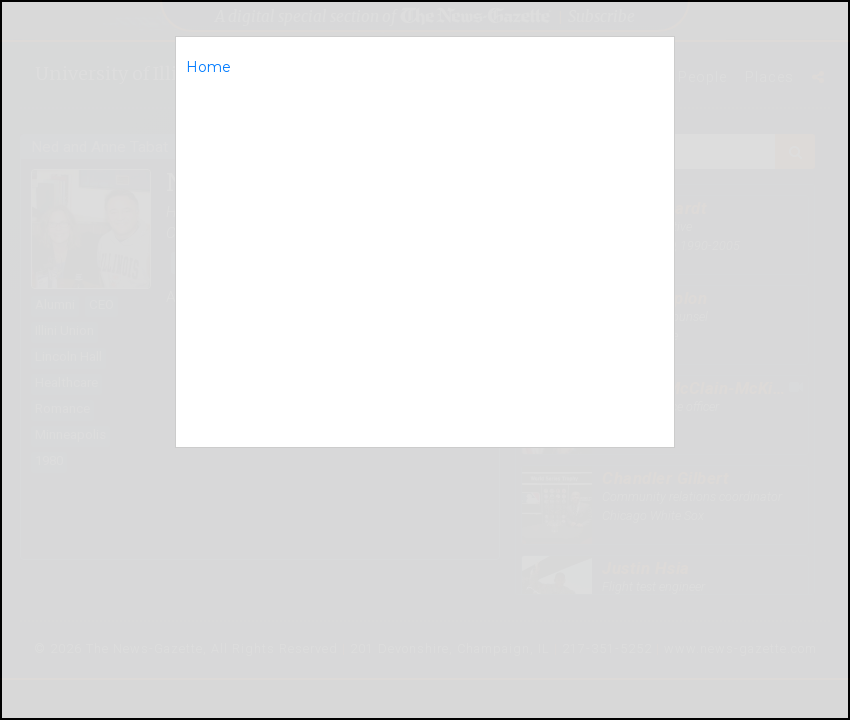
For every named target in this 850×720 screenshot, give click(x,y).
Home (208, 67)
